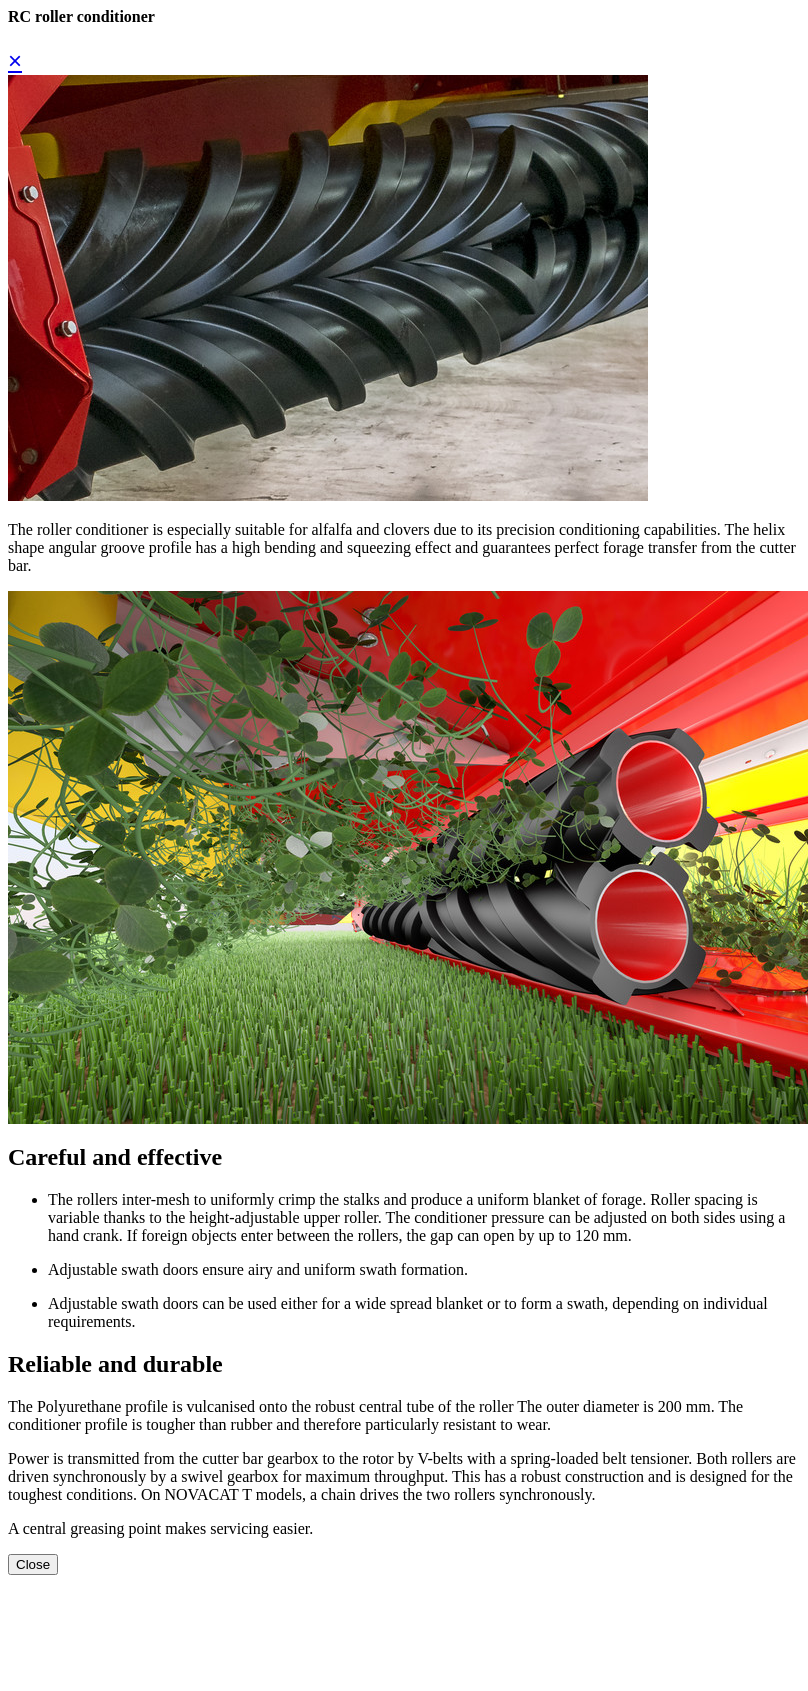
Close (33, 1564)
